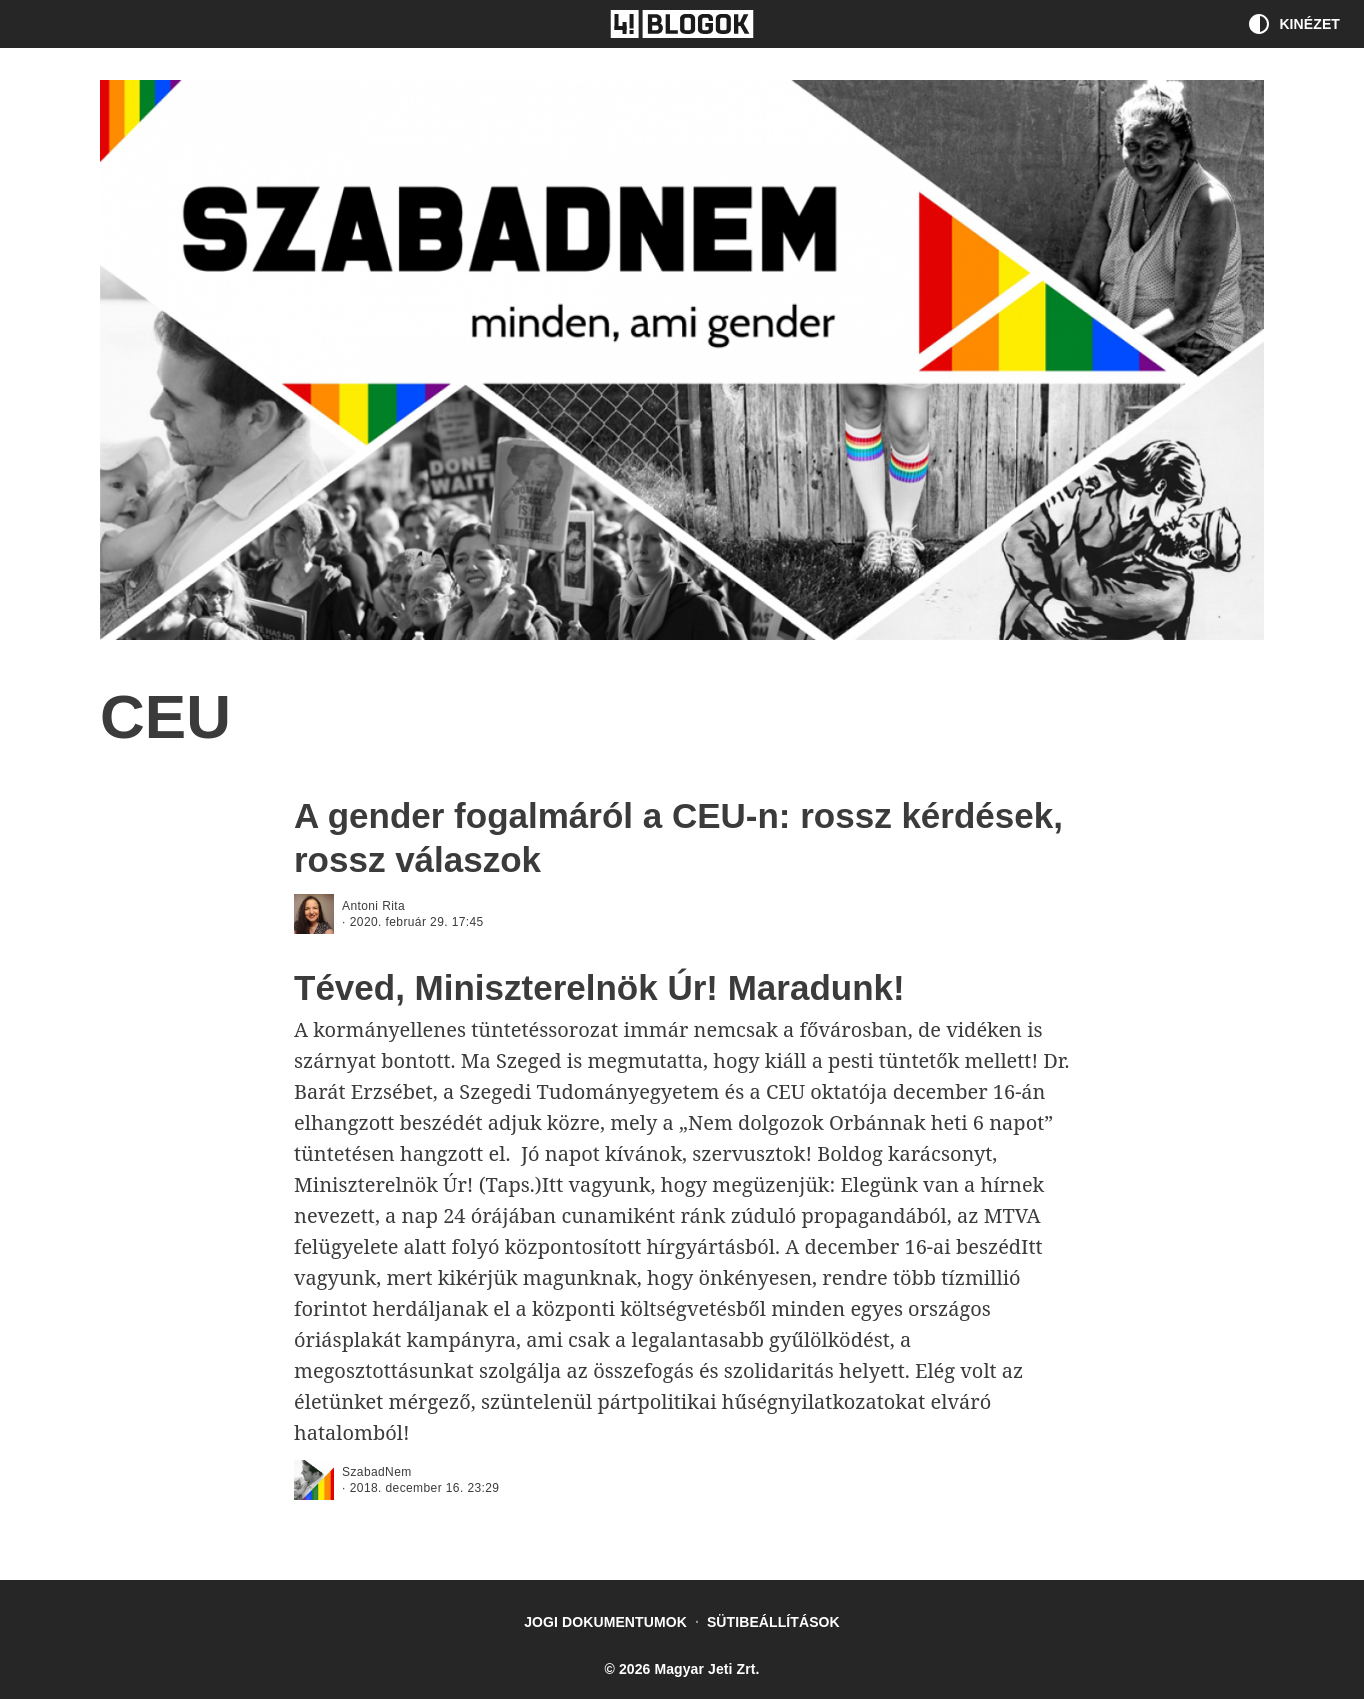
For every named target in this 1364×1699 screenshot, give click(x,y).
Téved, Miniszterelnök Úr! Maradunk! (599, 987)
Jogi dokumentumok (605, 1622)
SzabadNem (377, 1472)
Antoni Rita (373, 906)
